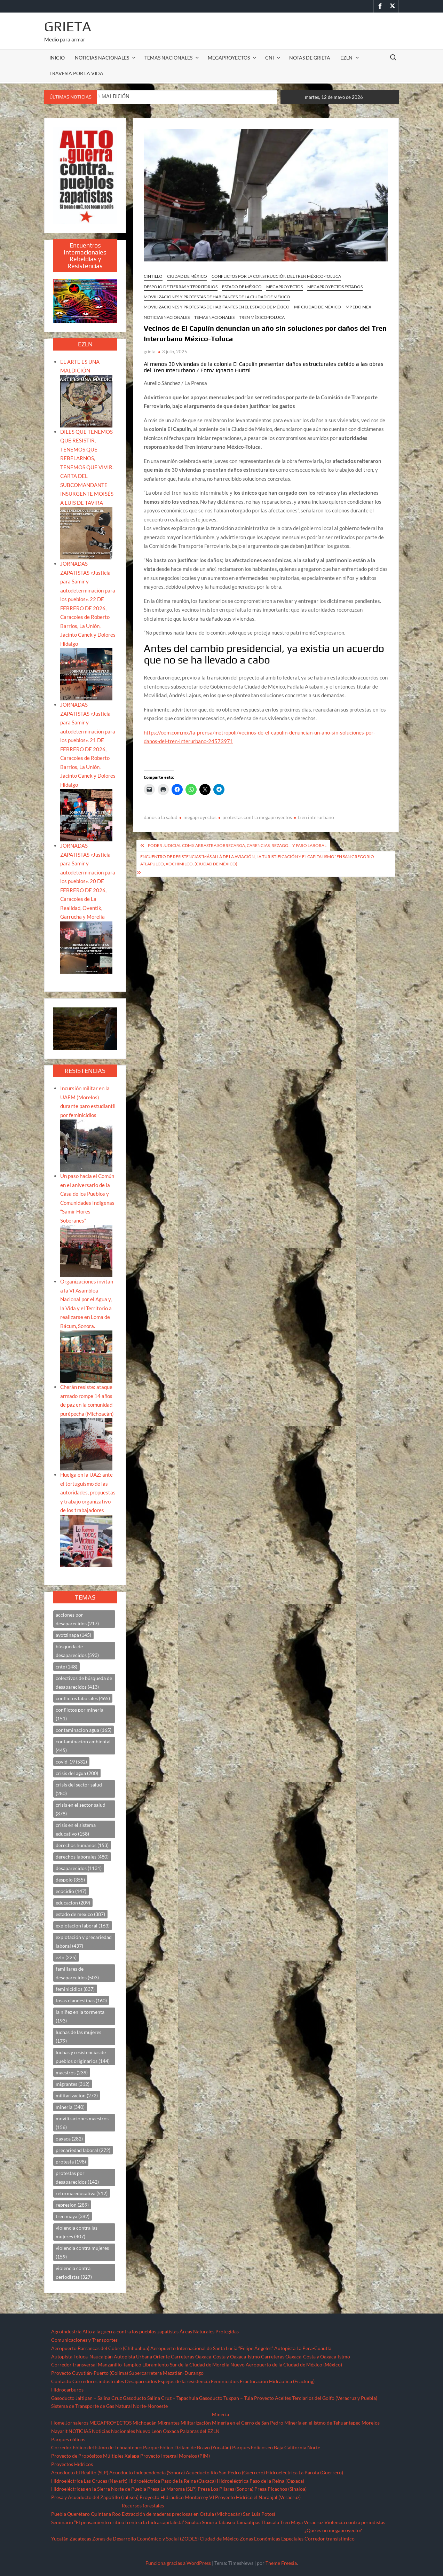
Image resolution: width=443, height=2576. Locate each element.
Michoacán (145, 2423)
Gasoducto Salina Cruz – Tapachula (160, 2398)
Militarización (196, 2423)
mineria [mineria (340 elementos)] (70, 2107)
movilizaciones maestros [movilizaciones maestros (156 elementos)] (82, 2122)
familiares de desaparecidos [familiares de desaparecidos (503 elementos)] (77, 1973)
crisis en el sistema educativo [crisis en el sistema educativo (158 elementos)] (76, 1829)
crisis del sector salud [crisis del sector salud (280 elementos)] (79, 1789)
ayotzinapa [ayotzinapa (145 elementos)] (73, 1635)
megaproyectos (199, 817)
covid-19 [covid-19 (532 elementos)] (71, 1762)
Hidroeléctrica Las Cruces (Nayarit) (89, 2481)
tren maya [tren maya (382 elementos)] (72, 2216)
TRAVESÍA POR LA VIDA (76, 73)
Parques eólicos (68, 2439)
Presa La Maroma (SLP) (172, 2489)
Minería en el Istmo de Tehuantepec (322, 2423)
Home (57, 2423)
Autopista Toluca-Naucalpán (82, 2356)
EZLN (346, 58)
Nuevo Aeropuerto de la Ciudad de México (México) (286, 2364)
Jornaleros (76, 2423)
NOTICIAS (80, 2431)
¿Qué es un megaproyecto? (333, 2530)
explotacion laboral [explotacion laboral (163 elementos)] (83, 1926)
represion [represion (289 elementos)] (72, 2205)
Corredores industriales (98, 2381)
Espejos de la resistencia (184, 2381)
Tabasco (226, 2522)
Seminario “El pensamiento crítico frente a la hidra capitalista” (117, 2522)
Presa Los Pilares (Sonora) (225, 2489)
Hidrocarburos (67, 2390)
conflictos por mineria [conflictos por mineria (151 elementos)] (79, 1714)
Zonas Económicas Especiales (271, 2539)
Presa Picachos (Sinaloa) (280, 2489)
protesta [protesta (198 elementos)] (71, 2162)
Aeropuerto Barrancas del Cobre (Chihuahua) (100, 2348)
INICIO (57, 58)
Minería (220, 2414)
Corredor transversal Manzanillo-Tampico (96, 2364)
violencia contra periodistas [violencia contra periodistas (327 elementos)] (74, 2272)
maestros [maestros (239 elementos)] (72, 2072)
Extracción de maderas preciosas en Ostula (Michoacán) (182, 2514)
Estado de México (242, 286)
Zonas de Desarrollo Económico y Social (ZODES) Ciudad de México (165, 2539)
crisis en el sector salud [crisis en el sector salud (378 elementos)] (80, 1809)
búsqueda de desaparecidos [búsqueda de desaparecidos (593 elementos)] (77, 1650)
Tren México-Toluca (262, 317)
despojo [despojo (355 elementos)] (70, 1880)
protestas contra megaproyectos (257, 817)
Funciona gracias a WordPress (178, 2563)
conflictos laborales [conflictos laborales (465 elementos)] (83, 1698)
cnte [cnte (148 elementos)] (66, 1667)
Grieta (67, 26)
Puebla (58, 2514)
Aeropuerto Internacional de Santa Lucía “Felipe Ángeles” (211, 2348)
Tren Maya (291, 2522)
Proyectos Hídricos (72, 2464)
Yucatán (60, 2539)
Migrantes (169, 2423)
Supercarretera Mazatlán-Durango (166, 2373)
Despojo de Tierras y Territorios (180, 286)
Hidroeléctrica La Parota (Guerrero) (304, 2472)
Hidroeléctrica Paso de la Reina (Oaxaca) (172, 2481)
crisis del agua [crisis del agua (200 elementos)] (77, 1773)
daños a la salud (160, 817)
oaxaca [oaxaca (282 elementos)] (69, 2139)
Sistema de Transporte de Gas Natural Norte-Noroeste (109, 2406)
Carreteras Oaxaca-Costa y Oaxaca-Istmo (215, 2356)
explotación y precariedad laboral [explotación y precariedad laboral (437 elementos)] (84, 1941)
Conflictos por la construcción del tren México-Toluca (276, 276)
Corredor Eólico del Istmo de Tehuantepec (96, 2447)
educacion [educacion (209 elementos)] (73, 1903)
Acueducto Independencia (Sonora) (147, 2472)
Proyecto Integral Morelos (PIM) (175, 2456)
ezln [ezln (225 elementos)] (66, 1957)
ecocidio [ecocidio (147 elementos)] (71, 1891)
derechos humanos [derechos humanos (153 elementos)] (82, 1845)
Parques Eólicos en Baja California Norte (276, 2447)
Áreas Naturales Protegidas (209, 2331)
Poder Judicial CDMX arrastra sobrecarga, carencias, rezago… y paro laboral (237, 845)
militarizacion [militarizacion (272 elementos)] (77, 2095)
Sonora (209, 2522)
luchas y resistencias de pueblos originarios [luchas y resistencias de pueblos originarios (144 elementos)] (83, 2056)
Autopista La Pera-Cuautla (302, 2348)
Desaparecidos (141, 2381)
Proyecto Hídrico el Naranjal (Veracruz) (258, 2497)
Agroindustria (66, 2331)
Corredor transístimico (329, 2539)
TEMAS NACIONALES (168, 58)
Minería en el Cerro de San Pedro (247, 2423)
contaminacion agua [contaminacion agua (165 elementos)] (83, 1730)
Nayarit (59, 2431)
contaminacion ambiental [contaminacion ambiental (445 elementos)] (83, 1745)
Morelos (371, 2423)
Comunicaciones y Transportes (84, 2340)
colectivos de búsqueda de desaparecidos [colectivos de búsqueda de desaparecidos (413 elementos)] (84, 1682)
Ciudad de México (187, 276)
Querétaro (78, 2514)
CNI (269, 58)
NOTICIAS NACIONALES (102, 58)
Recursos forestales (143, 2505)
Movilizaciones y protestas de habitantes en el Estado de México (217, 306)
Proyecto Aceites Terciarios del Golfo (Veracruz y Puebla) (315, 2398)
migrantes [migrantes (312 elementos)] (72, 2084)
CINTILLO (153, 276)
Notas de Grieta (309, 58)
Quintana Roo (106, 2514)
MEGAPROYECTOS (229, 58)
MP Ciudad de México (317, 306)
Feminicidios (225, 2381)
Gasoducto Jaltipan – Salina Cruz (86, 2398)
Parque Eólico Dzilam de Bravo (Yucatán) (187, 2447)
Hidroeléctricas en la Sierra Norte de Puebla (98, 2489)
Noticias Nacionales (113, 2431)
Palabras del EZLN (200, 2431)
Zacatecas (80, 2539)
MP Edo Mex (358, 306)
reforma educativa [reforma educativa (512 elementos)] (82, 2193)
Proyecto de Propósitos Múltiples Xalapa (95, 2456)
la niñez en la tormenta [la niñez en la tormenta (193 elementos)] (80, 2016)
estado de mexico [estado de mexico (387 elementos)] (80, 1914)
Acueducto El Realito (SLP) (79, 2472)
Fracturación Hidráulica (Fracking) (277, 2381)
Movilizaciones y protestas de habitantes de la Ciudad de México (217, 296)
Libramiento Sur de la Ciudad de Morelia (185, 2364)
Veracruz (313, 2522)
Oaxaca (171, 2431)
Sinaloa (193, 2522)
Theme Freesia (281, 2563)
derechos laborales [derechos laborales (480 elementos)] (82, 1857)
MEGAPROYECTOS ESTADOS (335, 286)
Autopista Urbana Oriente (142, 2356)
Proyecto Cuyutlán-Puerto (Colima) (89, 2373)
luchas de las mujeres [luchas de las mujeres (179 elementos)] (78, 2036)
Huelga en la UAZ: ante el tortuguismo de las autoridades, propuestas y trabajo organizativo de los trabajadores (88, 1492)
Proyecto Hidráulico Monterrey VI (177, 2497)
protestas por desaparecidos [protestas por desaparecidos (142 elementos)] (77, 2177)
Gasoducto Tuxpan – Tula (226, 2398)
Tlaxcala (270, 2522)
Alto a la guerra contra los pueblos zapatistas (130, 2331)
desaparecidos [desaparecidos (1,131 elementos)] (79, 1868)
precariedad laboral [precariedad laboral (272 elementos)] (83, 2150)
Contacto (61, 2381)
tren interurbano (316, 817)
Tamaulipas (248, 2522)
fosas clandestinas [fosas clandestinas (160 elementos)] (81, 2000)
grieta (150, 351)
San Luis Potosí (259, 2514)
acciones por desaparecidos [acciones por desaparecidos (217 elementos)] (77, 1619)
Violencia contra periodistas (354, 2522)
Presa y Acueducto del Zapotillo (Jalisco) (95, 2497)
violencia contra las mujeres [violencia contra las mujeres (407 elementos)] (76, 2232)
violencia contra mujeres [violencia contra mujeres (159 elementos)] (82, 2252)
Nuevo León (149, 2431)
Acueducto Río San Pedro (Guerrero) (225, 2472)
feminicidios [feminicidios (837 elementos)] (75, 1989)
